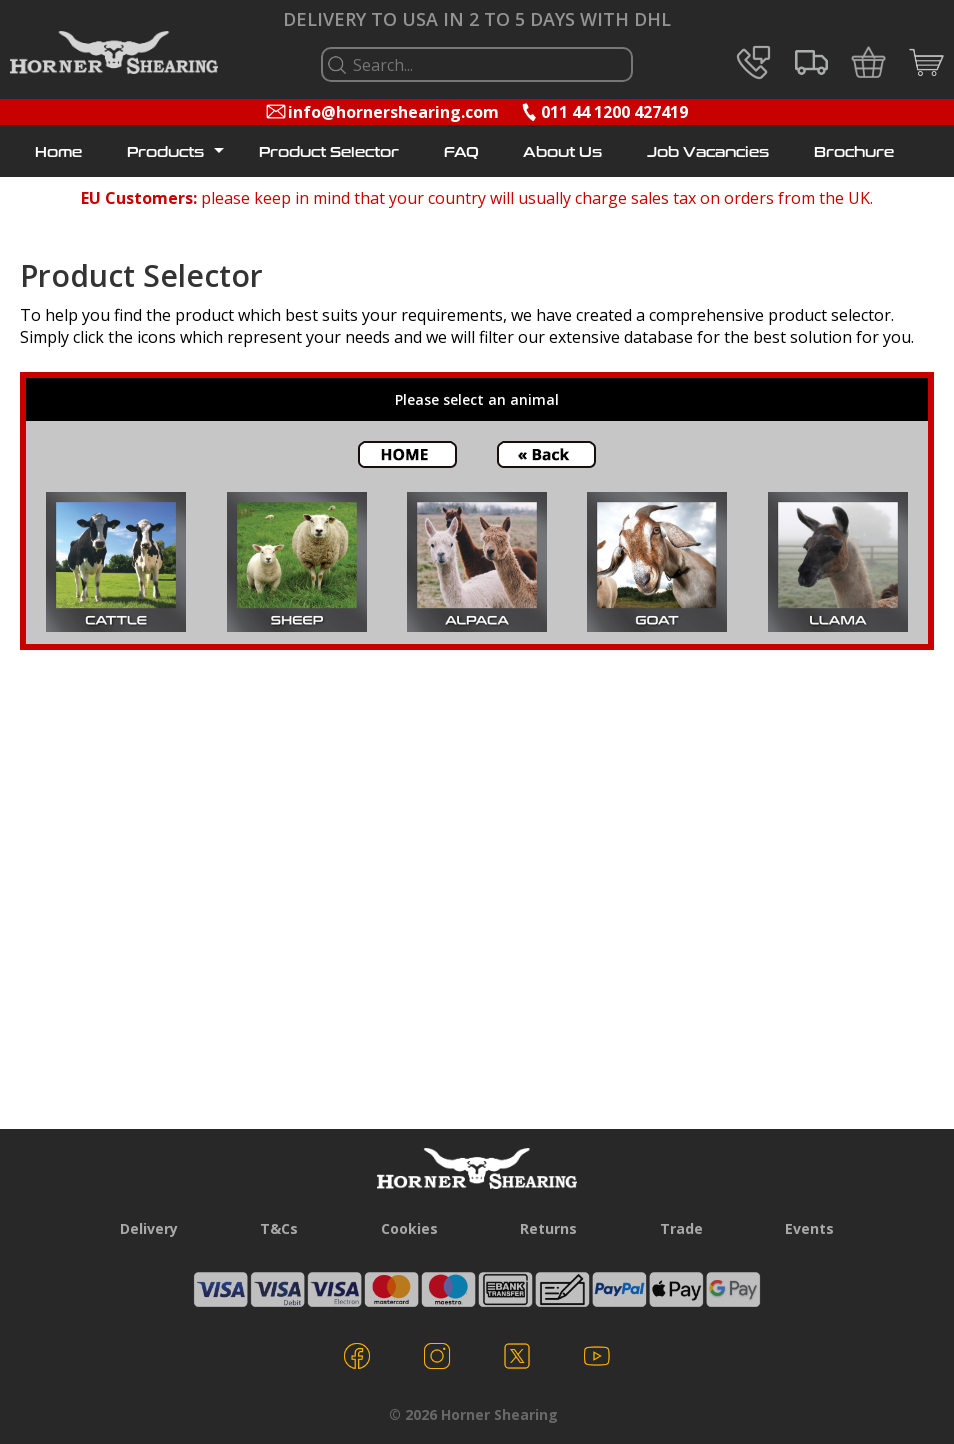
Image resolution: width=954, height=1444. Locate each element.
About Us (562, 153)
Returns (548, 1228)
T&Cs (279, 1228)
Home (58, 153)
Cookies (409, 1228)
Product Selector (329, 153)
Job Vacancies (708, 153)
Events (809, 1228)
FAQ (461, 153)
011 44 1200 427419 (614, 112)
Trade (681, 1228)
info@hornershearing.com (393, 112)
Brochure (854, 153)
